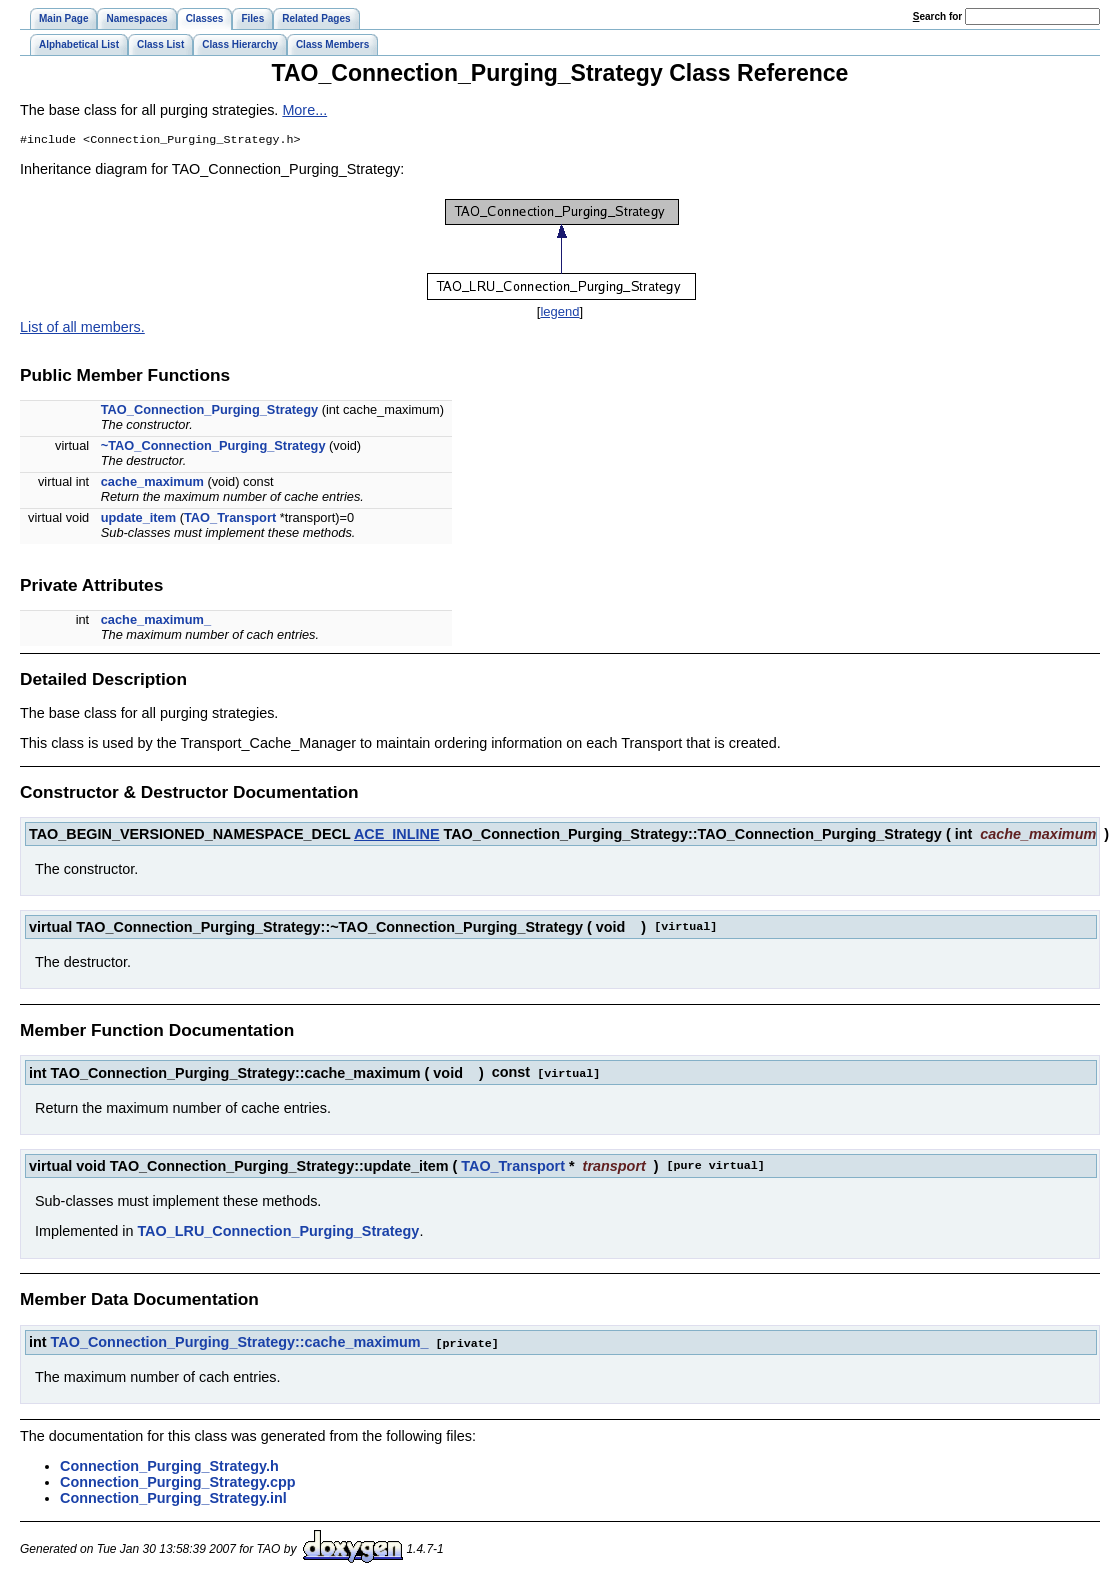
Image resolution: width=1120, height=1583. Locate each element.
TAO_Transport (230, 519)
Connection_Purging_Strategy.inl (173, 1498)
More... (304, 110)
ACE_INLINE (397, 836)
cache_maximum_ (156, 621)
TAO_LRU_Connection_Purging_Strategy (278, 1232)
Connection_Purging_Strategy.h (169, 1466)
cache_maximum (152, 483)
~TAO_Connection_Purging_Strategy (213, 447)
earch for (937, 16)
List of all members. (82, 329)
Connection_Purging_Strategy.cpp (178, 1482)
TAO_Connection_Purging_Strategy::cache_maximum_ (240, 1343)
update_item (138, 519)
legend (559, 313)
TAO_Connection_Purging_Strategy (209, 411)
